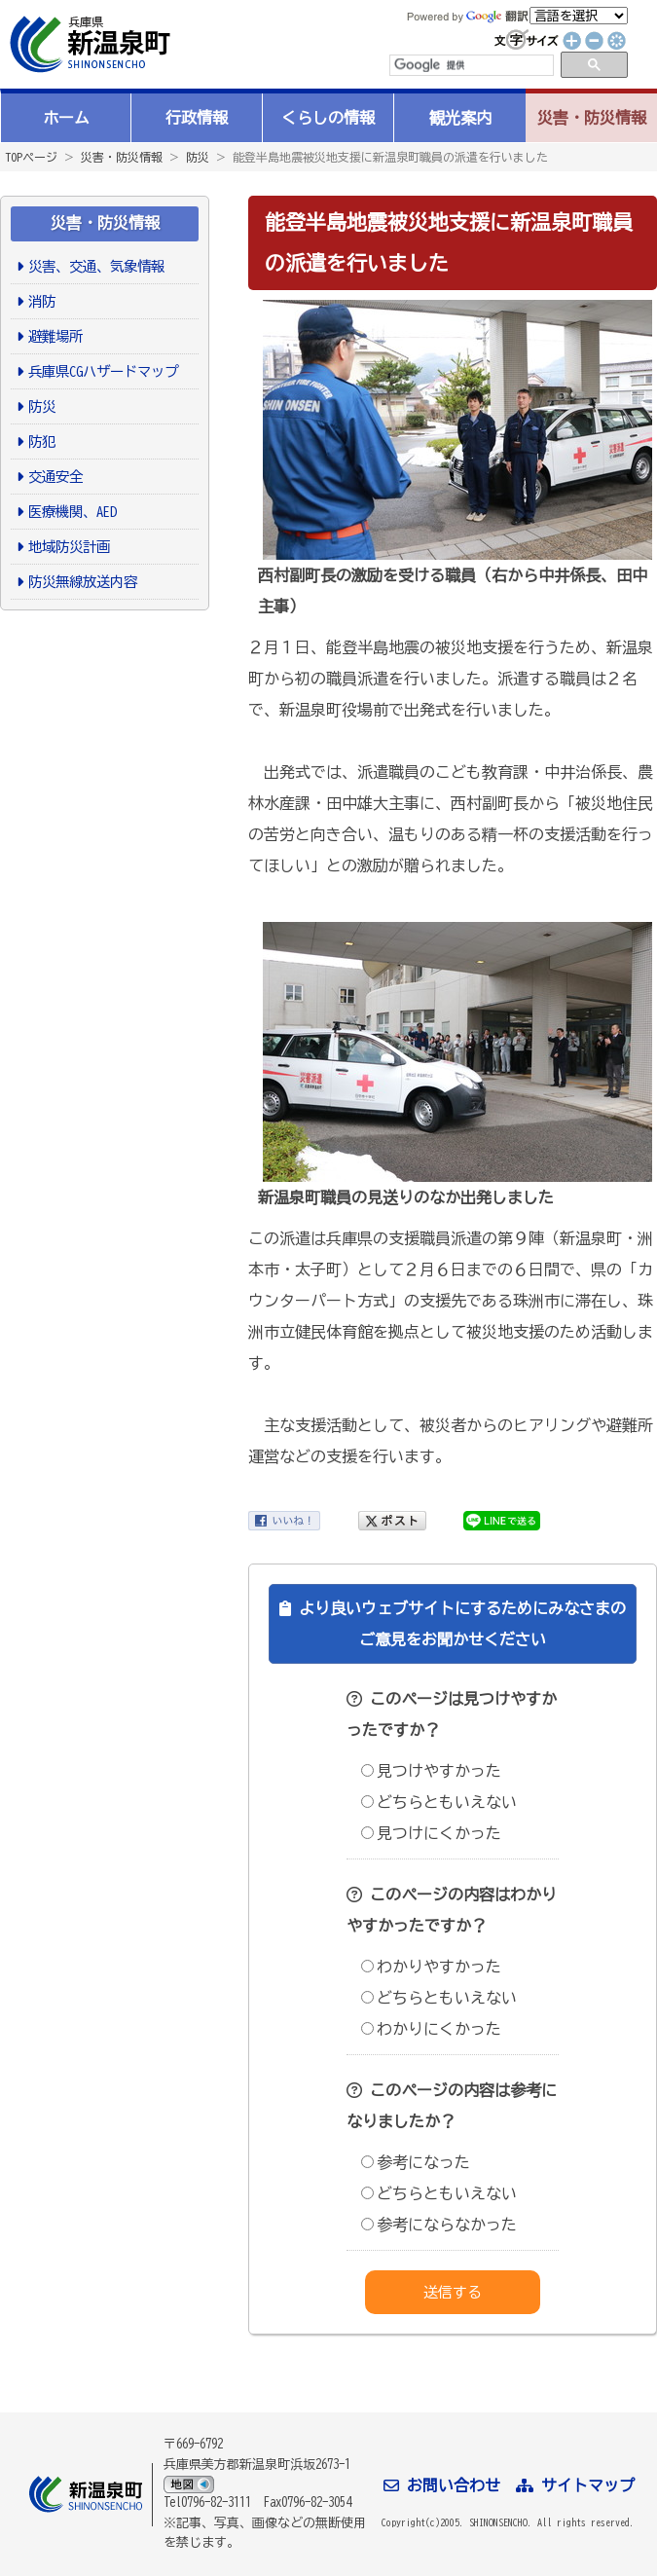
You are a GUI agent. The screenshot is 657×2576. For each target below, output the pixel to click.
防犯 (41, 441)
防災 (197, 157)
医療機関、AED (72, 511)
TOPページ (31, 157)
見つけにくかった (431, 1833)
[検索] (470, 65)
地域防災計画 (69, 546)
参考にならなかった (439, 2224)
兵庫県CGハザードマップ (103, 371)
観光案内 (460, 118)
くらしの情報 (328, 118)
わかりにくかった (431, 2029)
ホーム (66, 118)
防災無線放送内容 (82, 581)
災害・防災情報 (591, 118)
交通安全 (55, 476)
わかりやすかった (431, 1966)
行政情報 (196, 118)
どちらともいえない (439, 1802)
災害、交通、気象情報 (96, 266)
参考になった (415, 2162)
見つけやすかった (431, 1771)
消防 (41, 301)
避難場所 (55, 336)
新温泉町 (87, 44)
